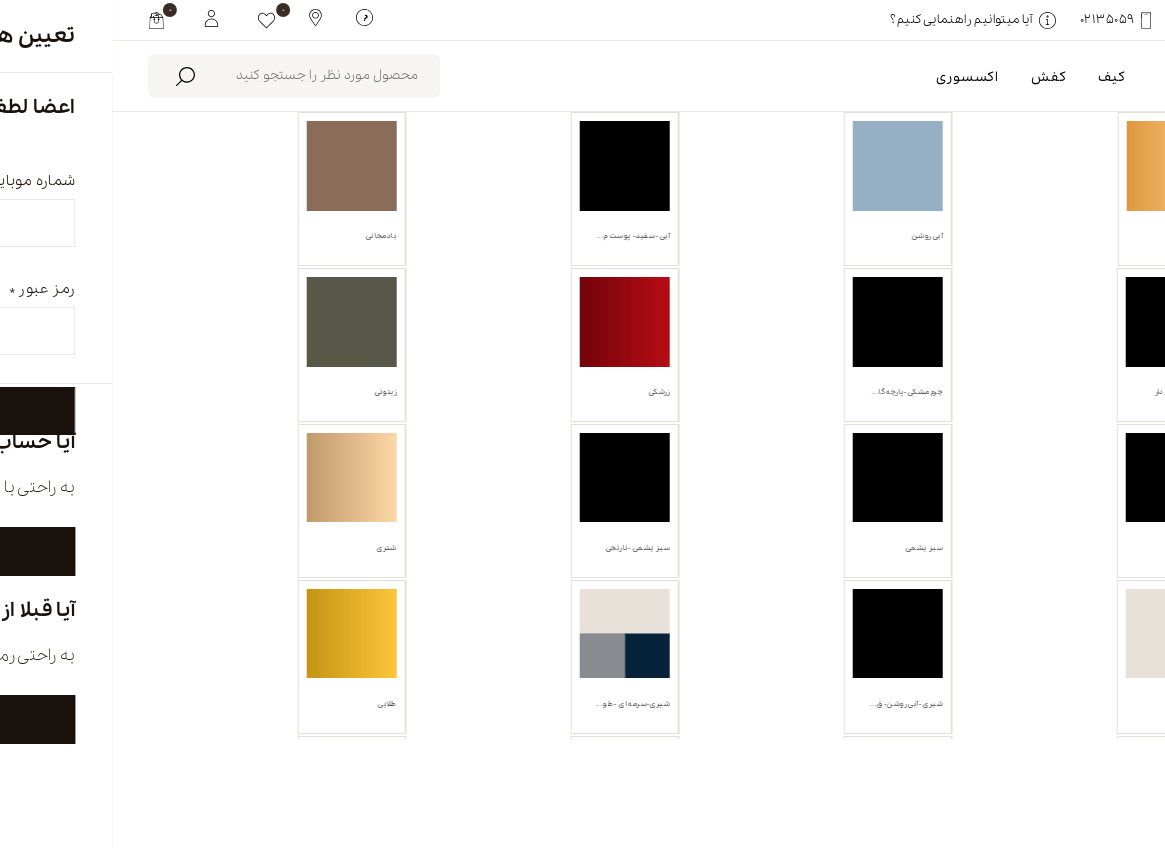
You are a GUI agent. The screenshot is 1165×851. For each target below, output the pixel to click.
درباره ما (850, 767)
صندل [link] (1083, 322)
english (1021, 767)
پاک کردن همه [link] (889, 322)
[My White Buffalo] (99, 17)
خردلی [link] (990, 322)
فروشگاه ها (663, 767)
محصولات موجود (646, 228)
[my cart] (44, 20)
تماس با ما (468, 767)
